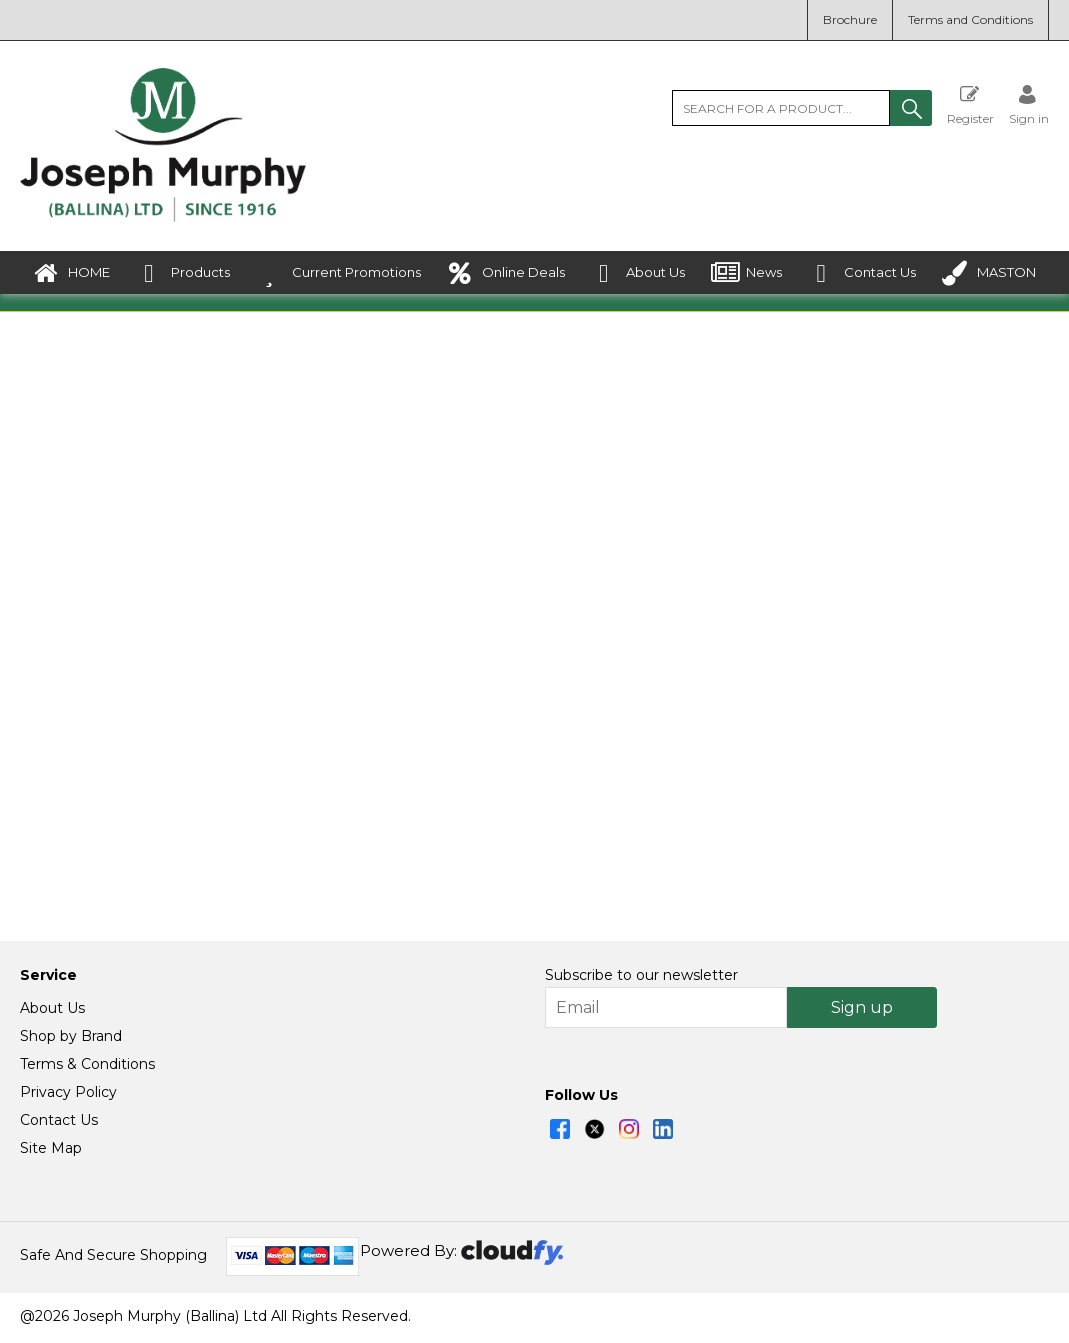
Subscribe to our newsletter (641, 979)
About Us (638, 273)
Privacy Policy (68, 1096)
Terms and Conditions (970, 19)
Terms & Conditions (87, 1068)
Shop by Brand (71, 1040)
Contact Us (862, 273)
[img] (560, 1133)
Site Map (51, 1152)
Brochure (850, 19)
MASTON (989, 273)
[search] (781, 108)
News (746, 273)
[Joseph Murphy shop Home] (163, 217)
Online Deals (506, 273)
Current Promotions (339, 273)
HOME (71, 273)
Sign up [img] (862, 1011)
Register (970, 104)
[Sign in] (1029, 104)
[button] (911, 108)
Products (183, 273)
